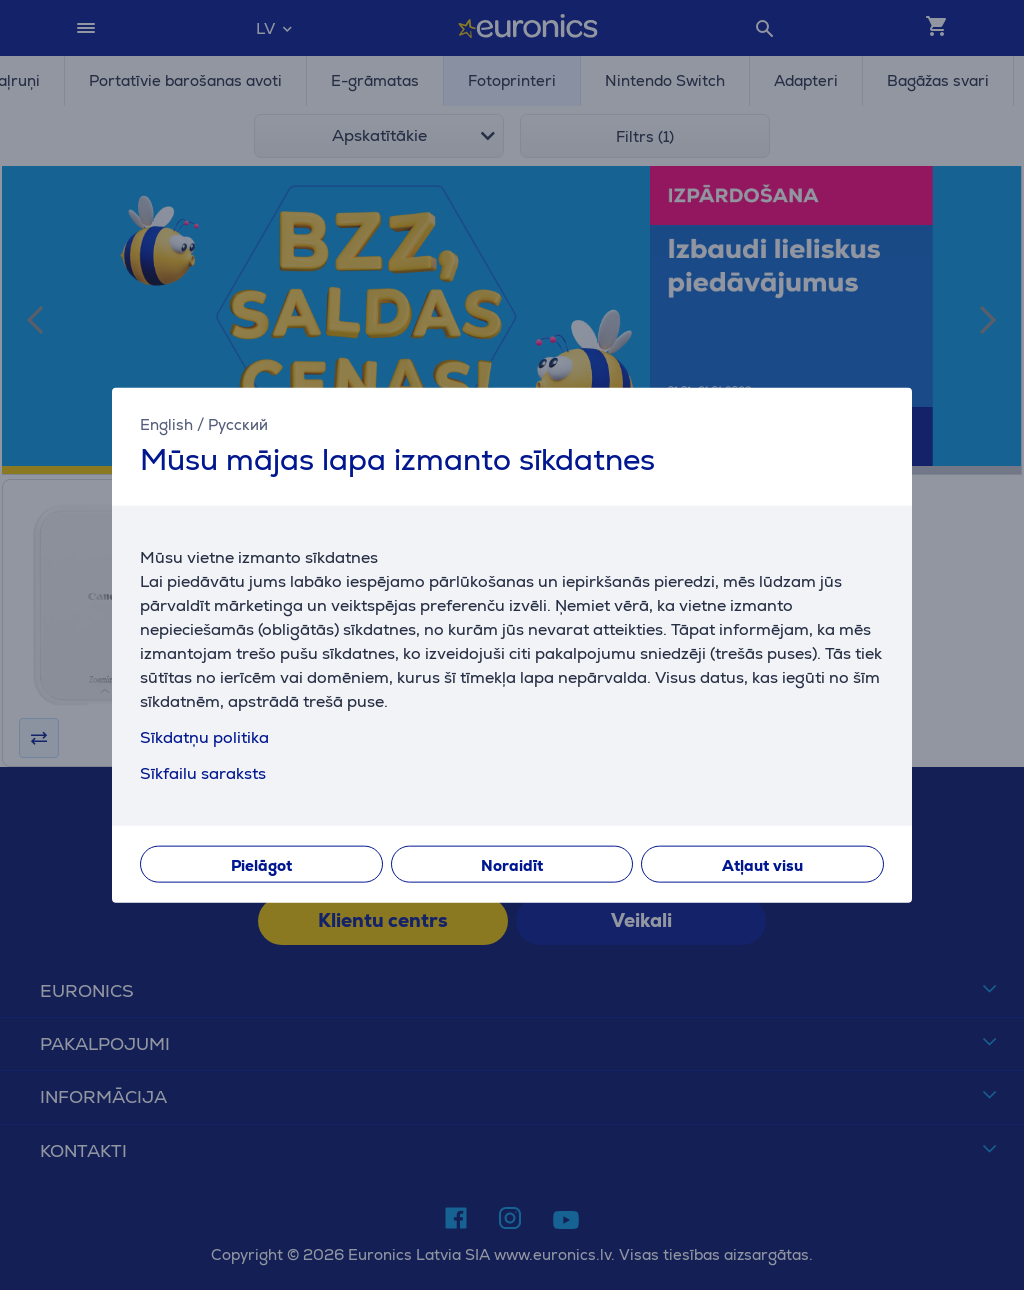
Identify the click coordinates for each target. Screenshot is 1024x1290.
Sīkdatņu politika (204, 736)
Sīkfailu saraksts (203, 772)
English (166, 424)
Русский (238, 424)
